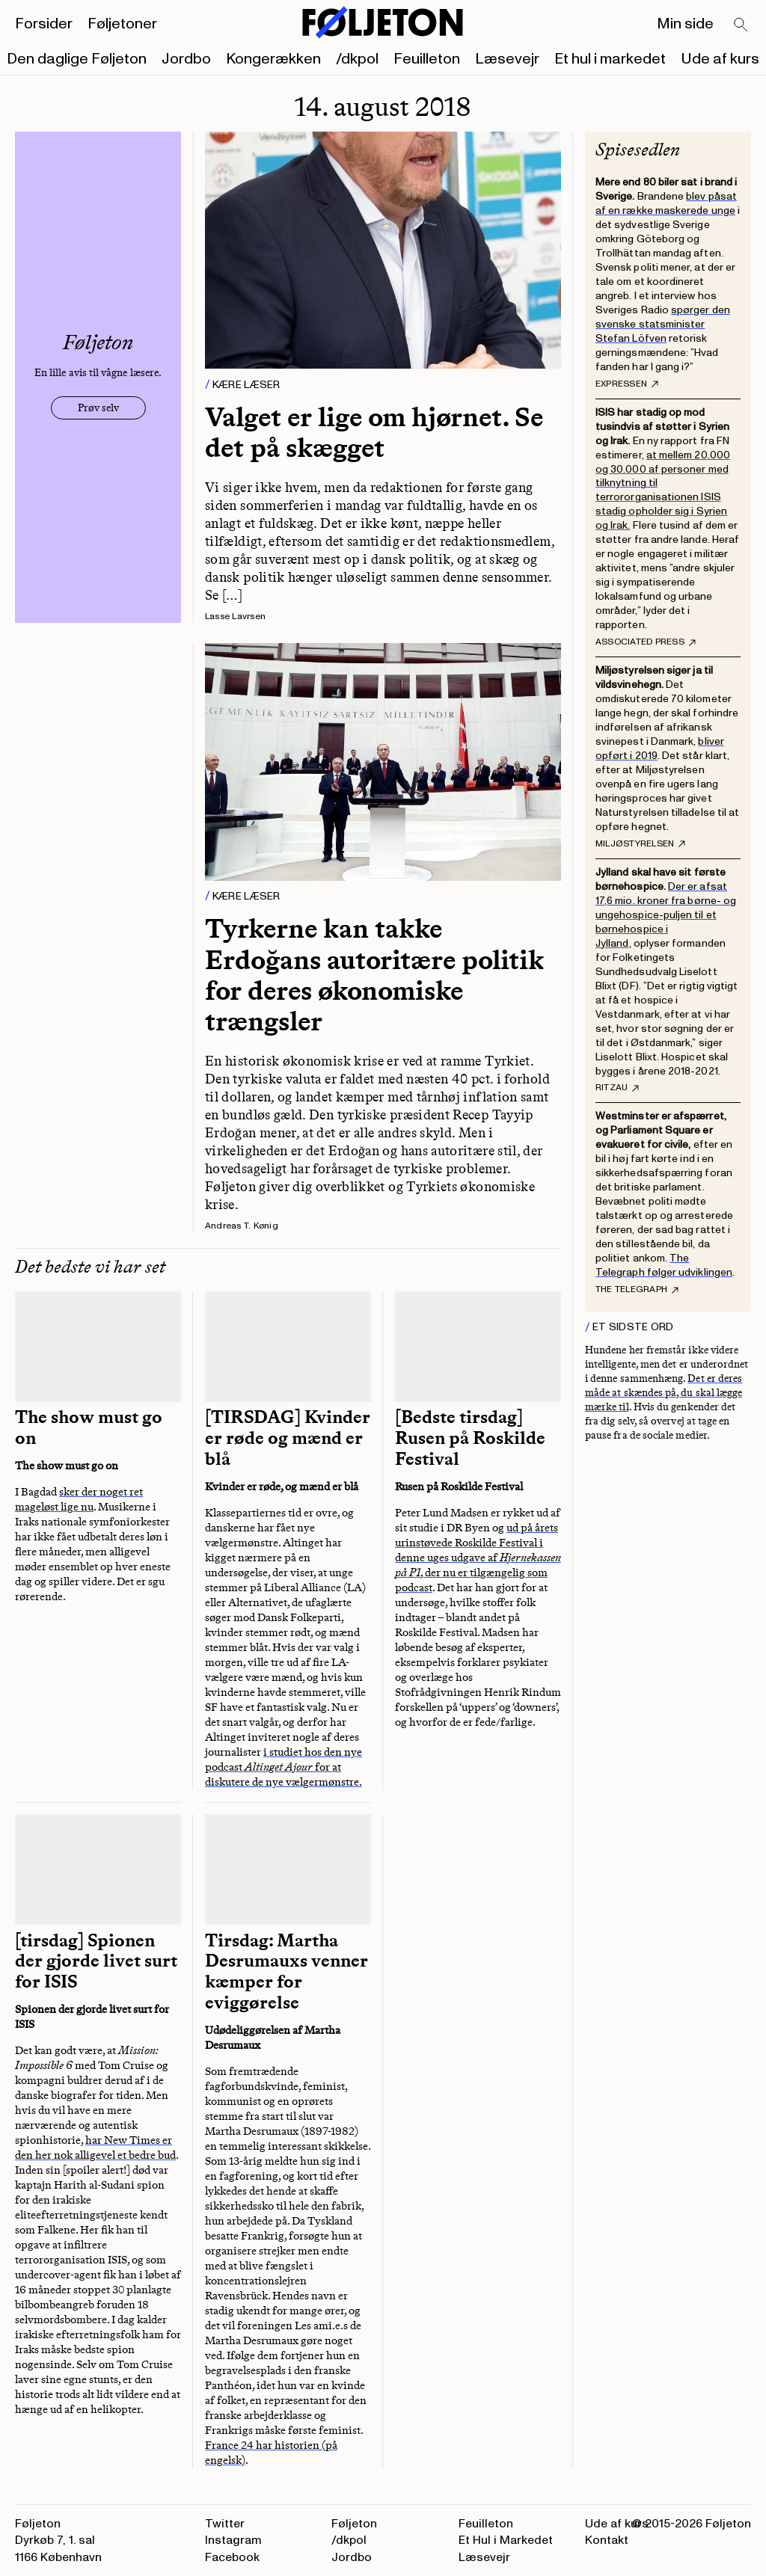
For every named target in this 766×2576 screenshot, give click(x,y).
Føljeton (354, 2523)
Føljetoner (122, 23)
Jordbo (186, 59)
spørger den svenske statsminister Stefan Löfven (662, 324)
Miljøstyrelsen (640, 844)
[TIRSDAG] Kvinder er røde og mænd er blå (287, 1438)
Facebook (232, 2557)
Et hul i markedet (610, 59)
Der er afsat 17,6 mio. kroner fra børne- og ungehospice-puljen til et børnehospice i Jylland (665, 914)
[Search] (741, 25)
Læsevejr (507, 59)
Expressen (626, 384)
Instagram (233, 2540)
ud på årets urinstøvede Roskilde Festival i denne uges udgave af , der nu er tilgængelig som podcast (478, 1557)
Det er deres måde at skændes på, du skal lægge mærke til (663, 1392)
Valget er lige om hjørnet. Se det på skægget (374, 432)
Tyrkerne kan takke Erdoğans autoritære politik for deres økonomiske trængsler (374, 974)
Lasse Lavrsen (235, 616)
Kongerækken (273, 59)
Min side (685, 23)
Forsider (44, 23)
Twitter (225, 2523)
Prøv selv (98, 408)
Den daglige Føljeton (77, 59)
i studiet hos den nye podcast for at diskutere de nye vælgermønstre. (283, 1767)
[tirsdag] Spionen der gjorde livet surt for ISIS (96, 1961)
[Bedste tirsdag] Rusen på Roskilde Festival (470, 1438)
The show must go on (88, 1427)
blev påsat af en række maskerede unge (666, 203)
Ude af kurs (720, 59)
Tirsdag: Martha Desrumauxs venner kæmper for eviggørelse (286, 1972)
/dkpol (357, 59)
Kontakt (606, 2540)
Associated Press (645, 642)
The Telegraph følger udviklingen (663, 1265)
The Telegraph (636, 1290)
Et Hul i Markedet (506, 2540)
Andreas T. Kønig (241, 1226)
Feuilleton (426, 59)
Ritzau (617, 1088)
